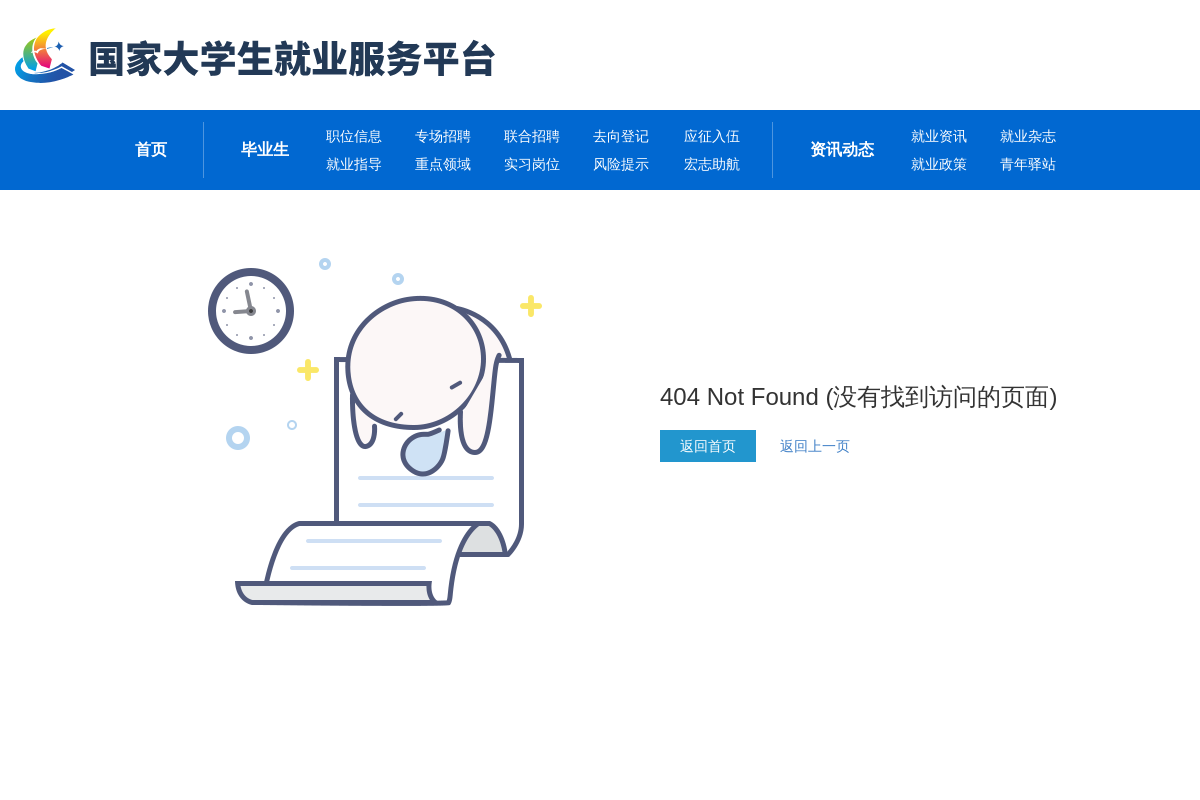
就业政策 (939, 164)
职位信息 (354, 136)
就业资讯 (939, 136)
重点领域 (443, 164)
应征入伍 (712, 136)
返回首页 (708, 446)
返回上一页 (815, 446)
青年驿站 (1028, 164)
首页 (151, 149)
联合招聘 (532, 136)
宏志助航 (712, 164)
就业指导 (354, 164)
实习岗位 (532, 164)
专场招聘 (443, 136)
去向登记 (621, 136)
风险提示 (621, 164)
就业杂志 (1028, 136)
